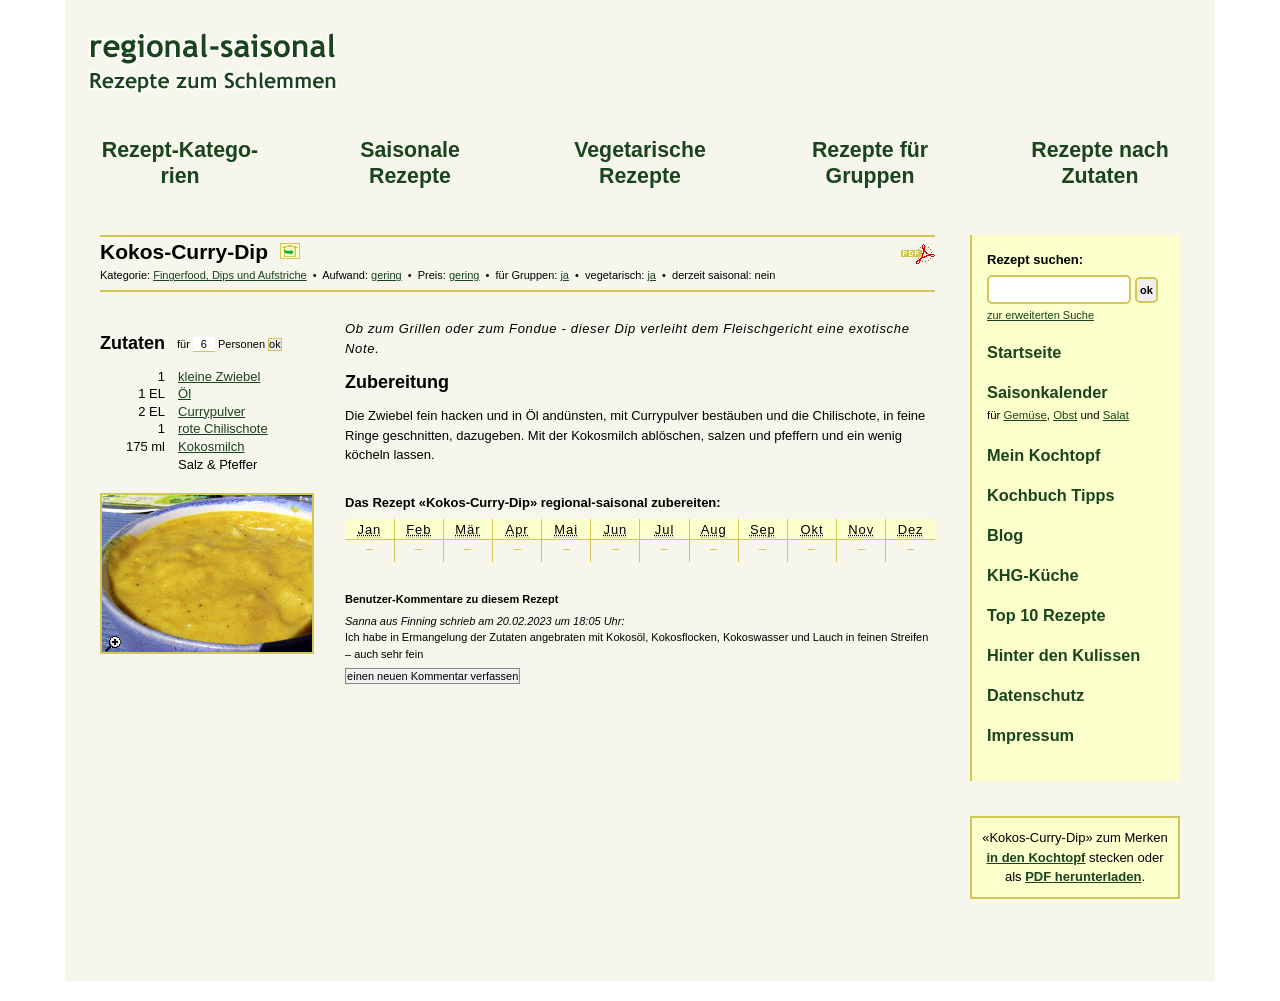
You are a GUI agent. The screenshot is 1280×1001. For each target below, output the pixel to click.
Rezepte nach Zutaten (1100, 163)
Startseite (1024, 352)
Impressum (1030, 735)
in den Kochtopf (1036, 857)
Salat (1116, 415)
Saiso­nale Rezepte (410, 163)
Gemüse (1025, 415)
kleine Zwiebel (219, 376)
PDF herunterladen (1083, 876)
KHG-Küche (1033, 575)
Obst (1065, 415)
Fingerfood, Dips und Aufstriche (229, 275)
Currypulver (211, 411)
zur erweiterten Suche (1040, 315)
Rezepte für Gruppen (870, 163)
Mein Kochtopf (1043, 455)
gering (386, 275)
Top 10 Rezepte (1046, 615)
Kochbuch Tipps (1051, 495)
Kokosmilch (211, 446)
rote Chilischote (223, 428)
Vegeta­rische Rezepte (640, 163)
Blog (1005, 535)
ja (564, 275)
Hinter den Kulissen (1063, 655)
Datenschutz (1035, 695)
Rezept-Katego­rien (180, 163)
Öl (184, 393)
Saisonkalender (1047, 392)
